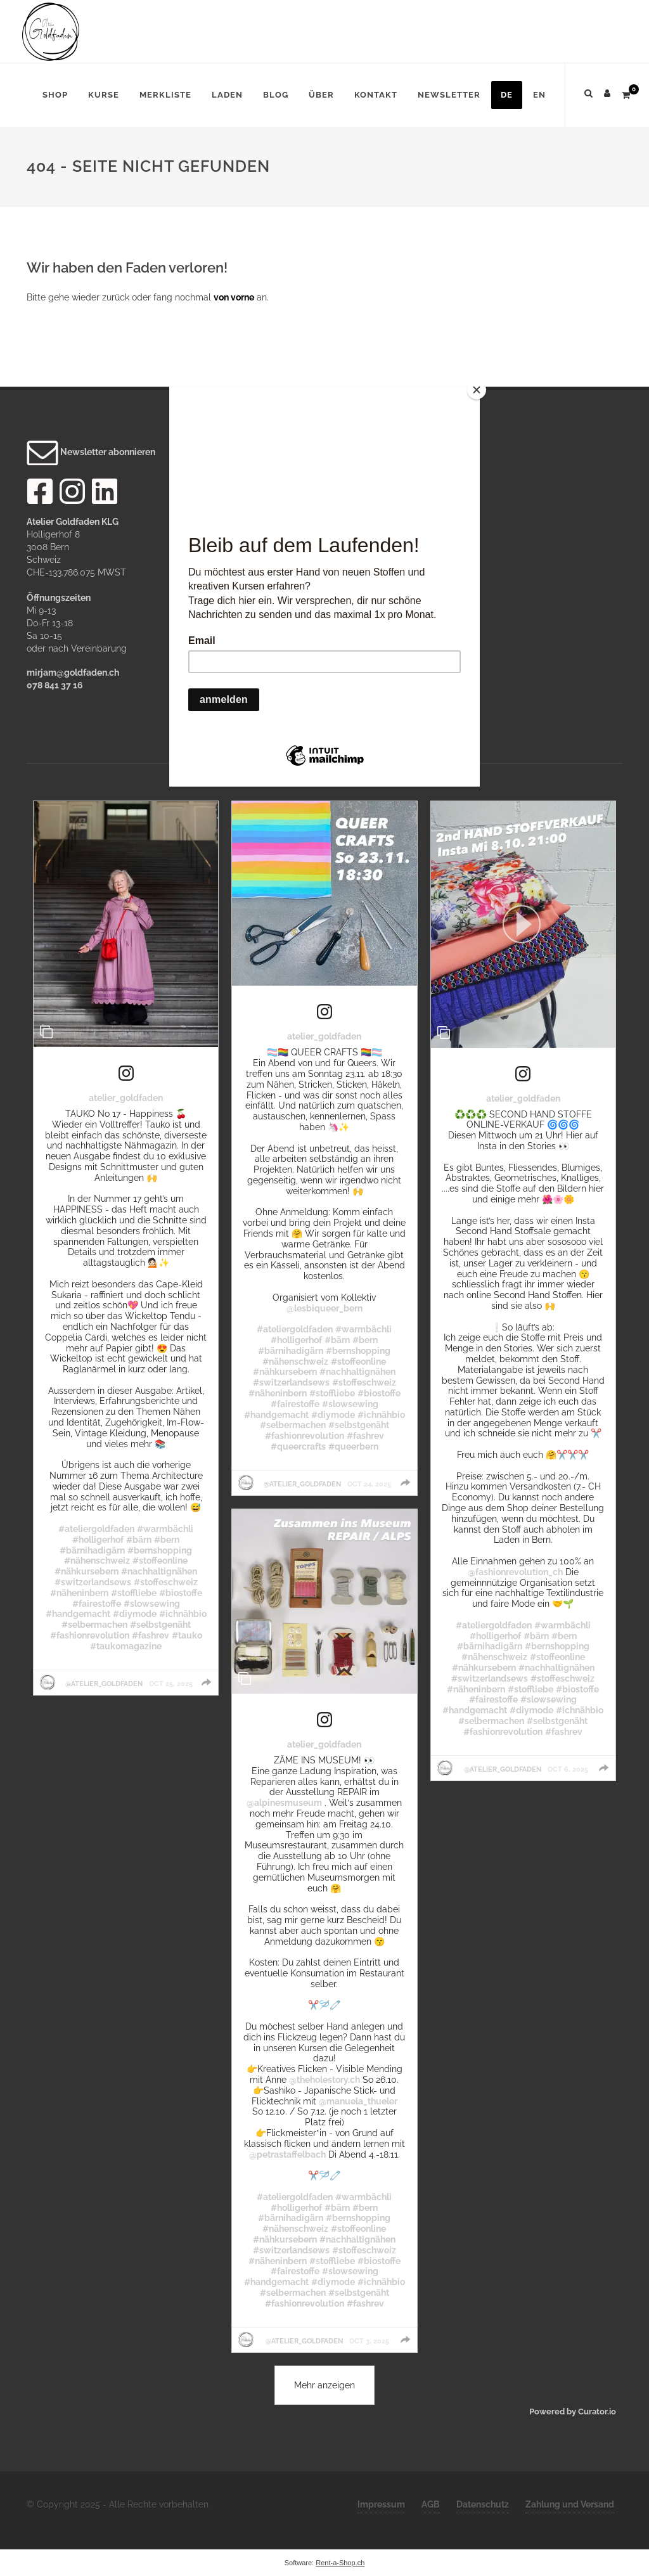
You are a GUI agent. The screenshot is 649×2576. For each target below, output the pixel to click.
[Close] (476, 389)
